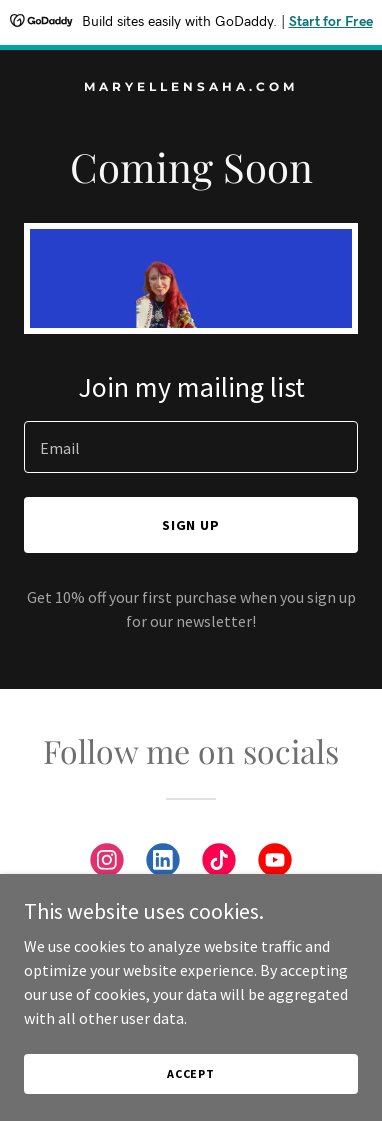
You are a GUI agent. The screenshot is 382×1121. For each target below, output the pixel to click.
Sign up (191, 525)
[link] (191, 85)
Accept (191, 1073)
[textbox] (191, 447)
